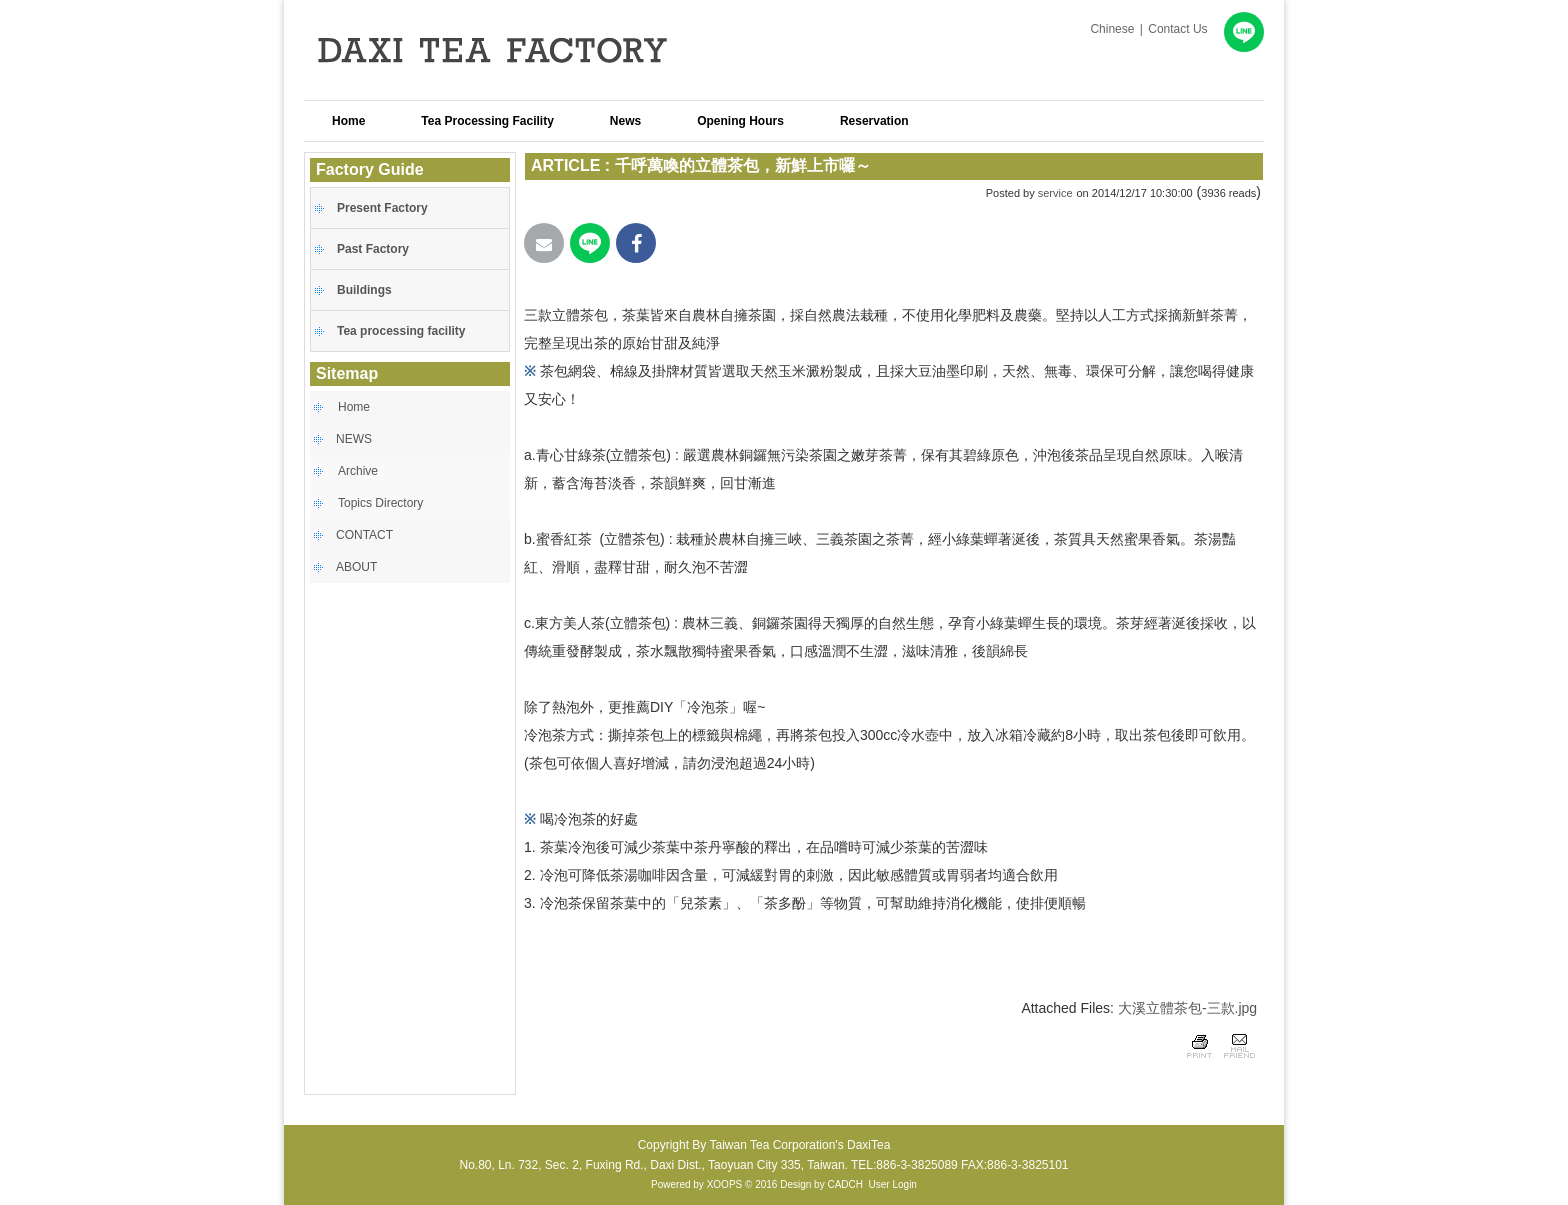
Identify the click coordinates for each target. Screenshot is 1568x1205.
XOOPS (725, 1184)
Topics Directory (380, 503)
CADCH (845, 1184)
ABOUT (356, 567)
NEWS (354, 439)
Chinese (1112, 29)
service (1055, 193)
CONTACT (364, 535)
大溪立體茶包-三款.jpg (1187, 1008)
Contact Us (1177, 29)
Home (354, 407)
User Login (893, 1184)
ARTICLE (565, 165)
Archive (358, 471)
